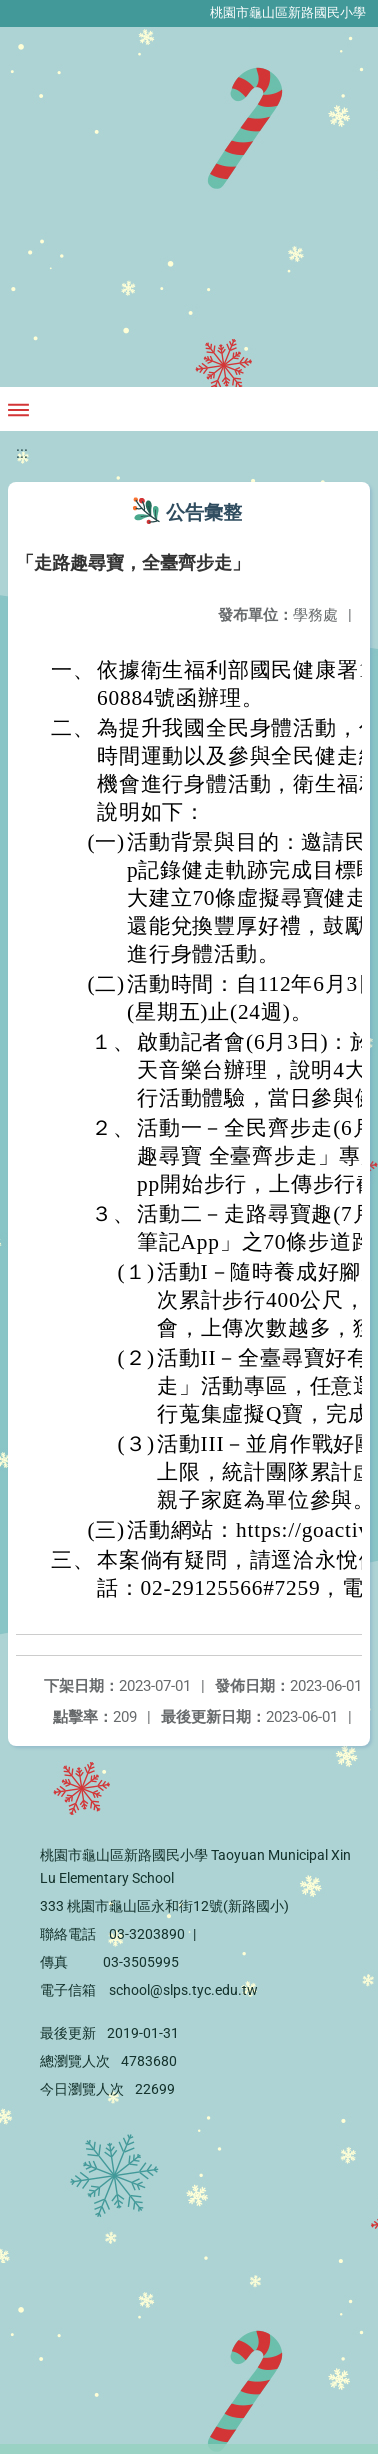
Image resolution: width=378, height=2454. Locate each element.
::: (22, 452)
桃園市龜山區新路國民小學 (288, 12)
